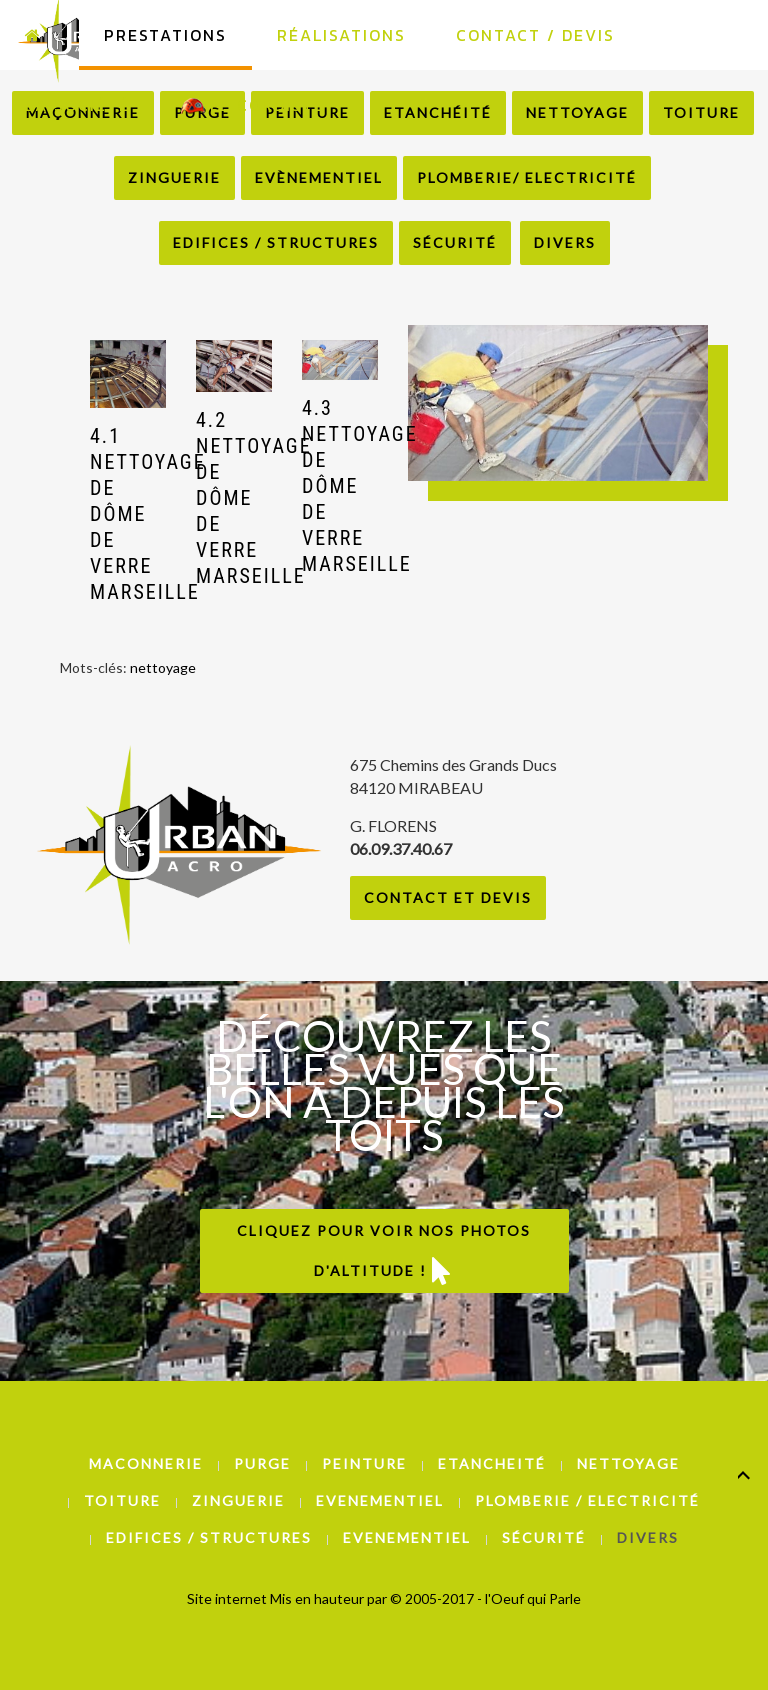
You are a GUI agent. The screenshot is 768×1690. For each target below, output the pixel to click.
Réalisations (341, 35)
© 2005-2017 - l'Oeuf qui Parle (485, 1598)
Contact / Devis (535, 35)
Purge (262, 1463)
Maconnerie (146, 1463)
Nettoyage (628, 1463)
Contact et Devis (448, 897)
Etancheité (492, 1463)
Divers (565, 242)
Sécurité (455, 242)
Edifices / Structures (276, 242)
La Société (77, 105)
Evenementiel (380, 1500)
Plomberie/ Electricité (527, 177)
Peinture (364, 1463)
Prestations (165, 35)
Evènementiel (319, 177)
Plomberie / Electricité (587, 1500)
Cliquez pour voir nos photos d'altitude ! (384, 1253)
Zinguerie (174, 177)
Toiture (122, 1500)
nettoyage (163, 667)
